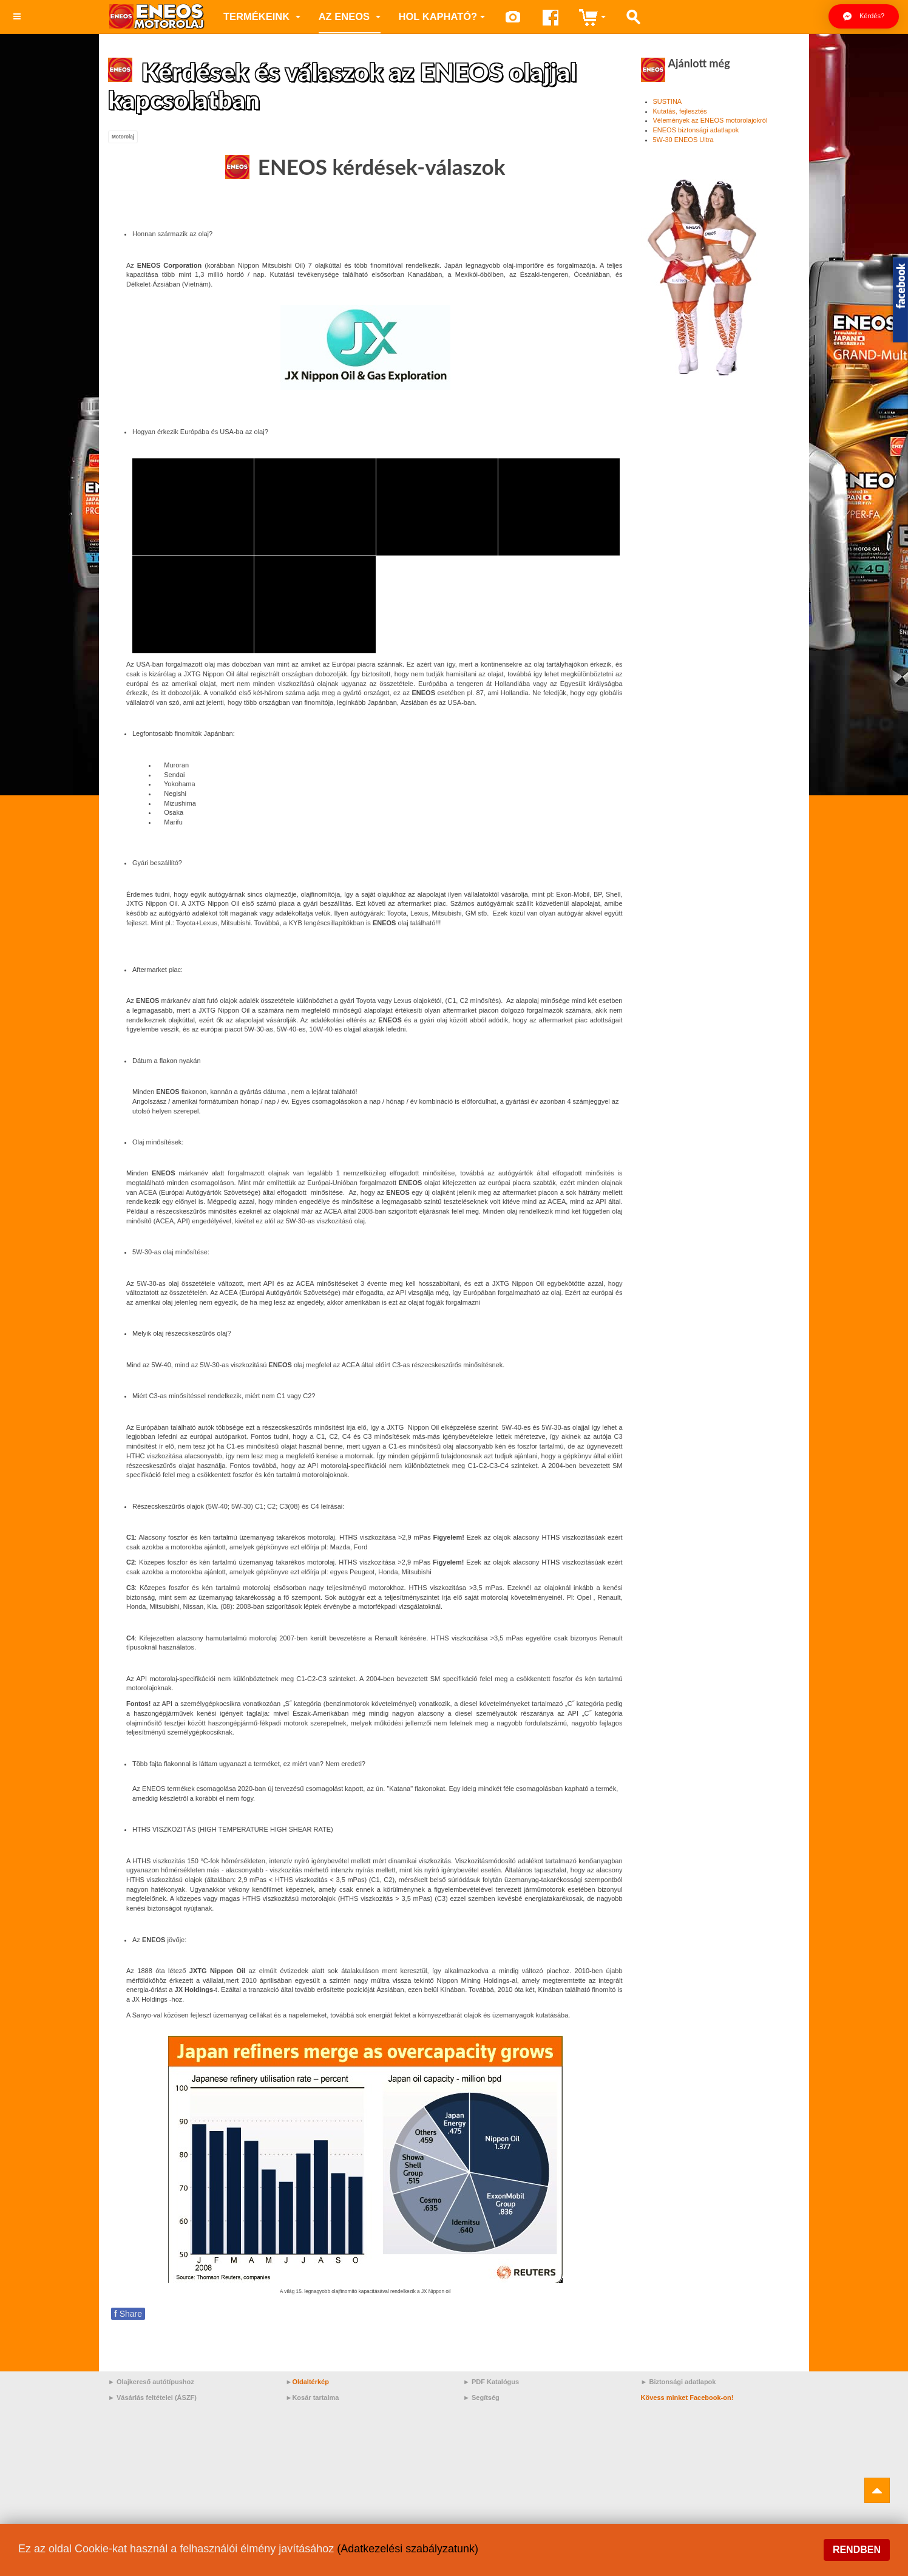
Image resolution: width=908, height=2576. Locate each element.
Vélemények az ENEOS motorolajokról (710, 120)
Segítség (486, 2397)
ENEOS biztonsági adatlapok (696, 130)
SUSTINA (667, 101)
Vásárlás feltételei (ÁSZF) (157, 2397)
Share (128, 2314)
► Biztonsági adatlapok (678, 2381)
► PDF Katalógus (491, 2381)
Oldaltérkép (310, 2381)
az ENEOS (350, 16)
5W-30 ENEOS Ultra (683, 139)
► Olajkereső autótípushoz (151, 2381)
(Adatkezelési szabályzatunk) (407, 2549)
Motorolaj (123, 137)
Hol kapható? (442, 16)
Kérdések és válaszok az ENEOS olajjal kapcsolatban (343, 85)
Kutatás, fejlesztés (680, 111)
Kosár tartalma (315, 2397)
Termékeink (261, 16)
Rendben (857, 2549)
